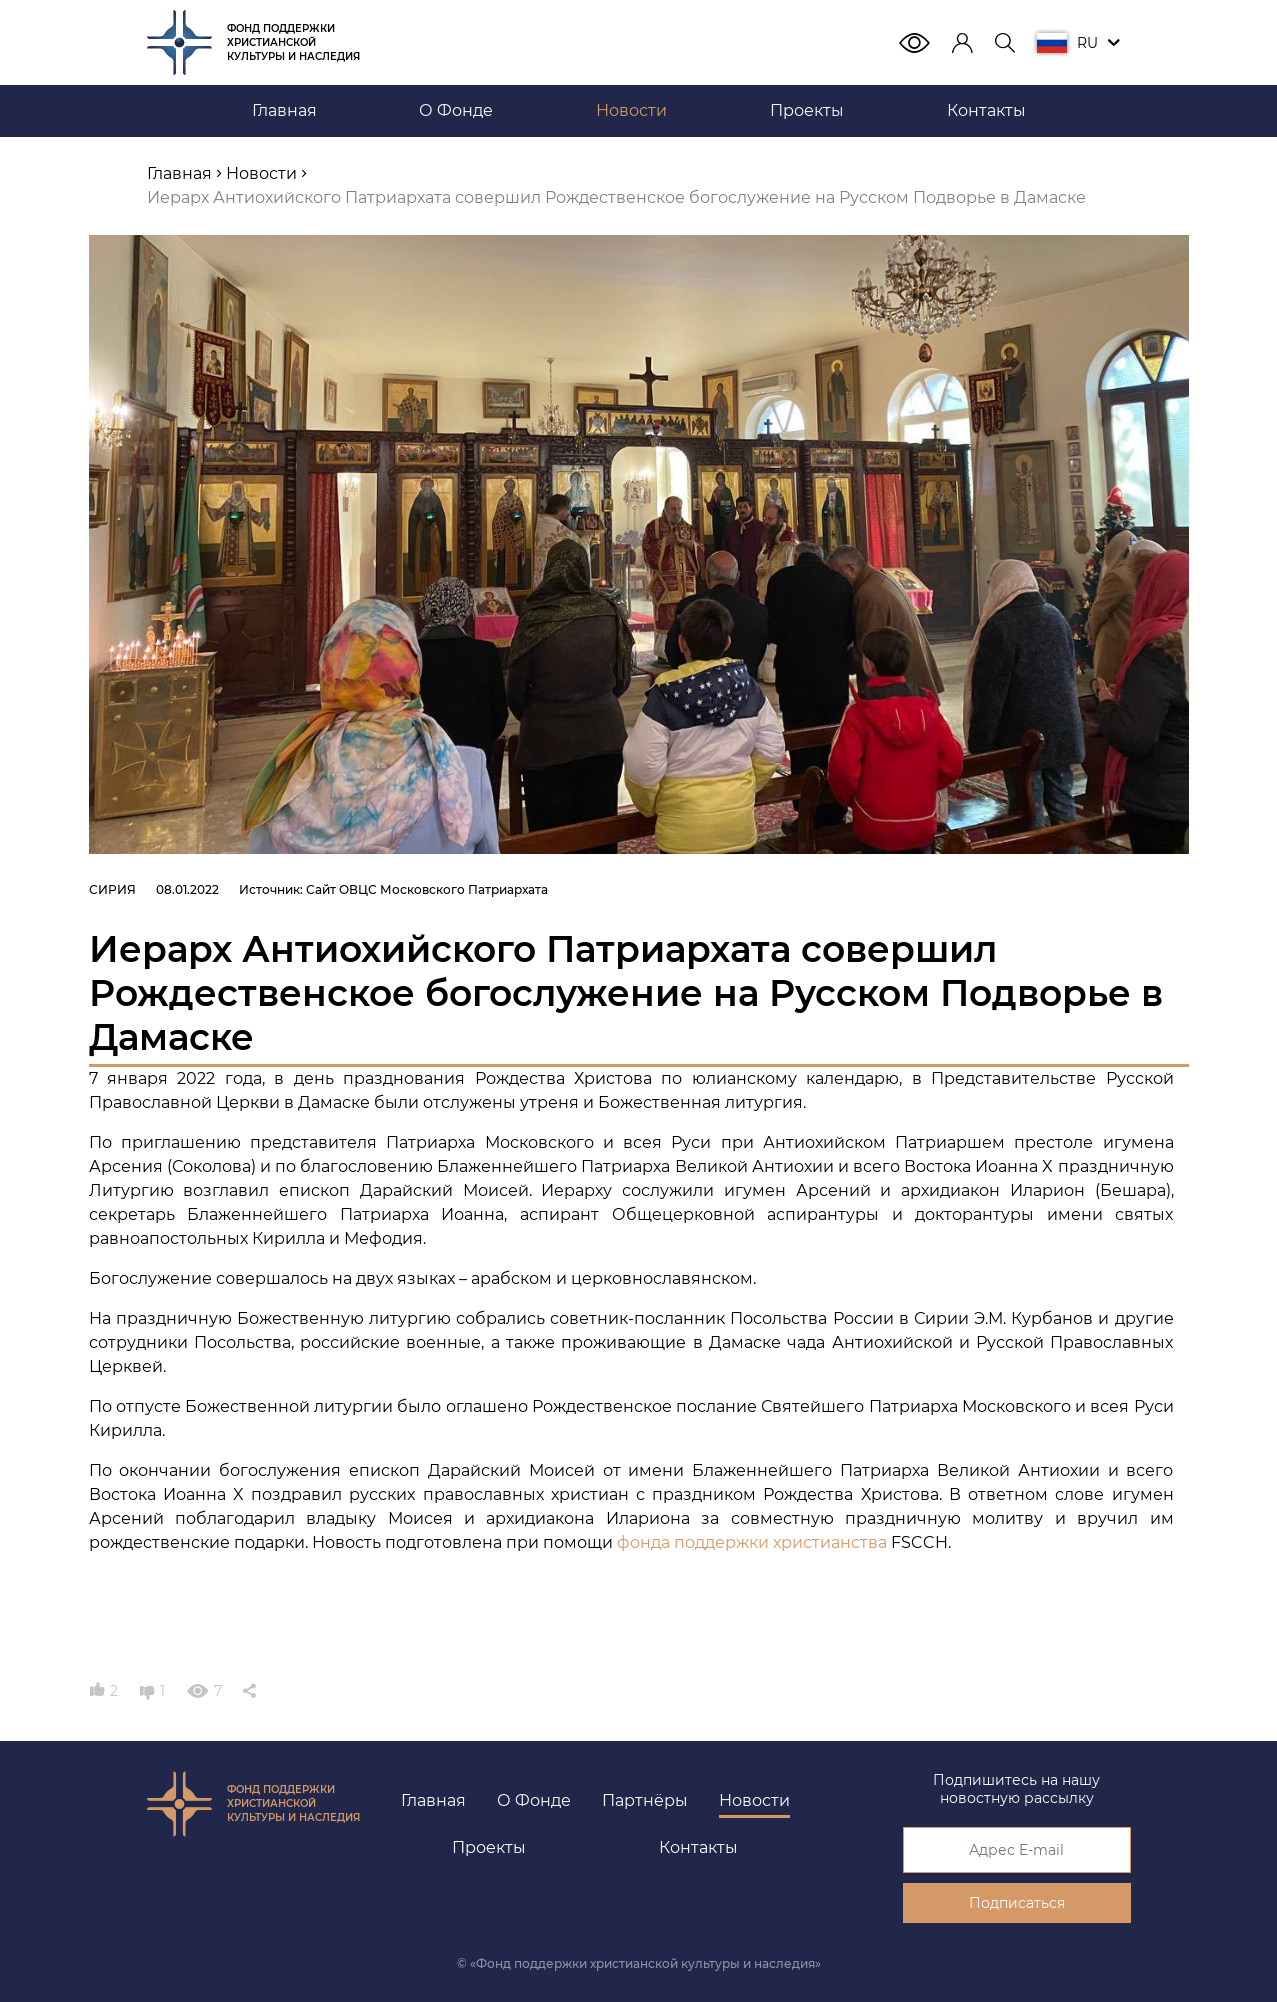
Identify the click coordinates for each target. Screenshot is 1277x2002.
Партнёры (645, 1800)
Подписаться (1017, 1903)
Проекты (489, 1847)
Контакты (698, 1847)
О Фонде (534, 1800)
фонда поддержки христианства (752, 1542)
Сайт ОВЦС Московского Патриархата (427, 889)
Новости (754, 1800)
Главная (433, 1800)
